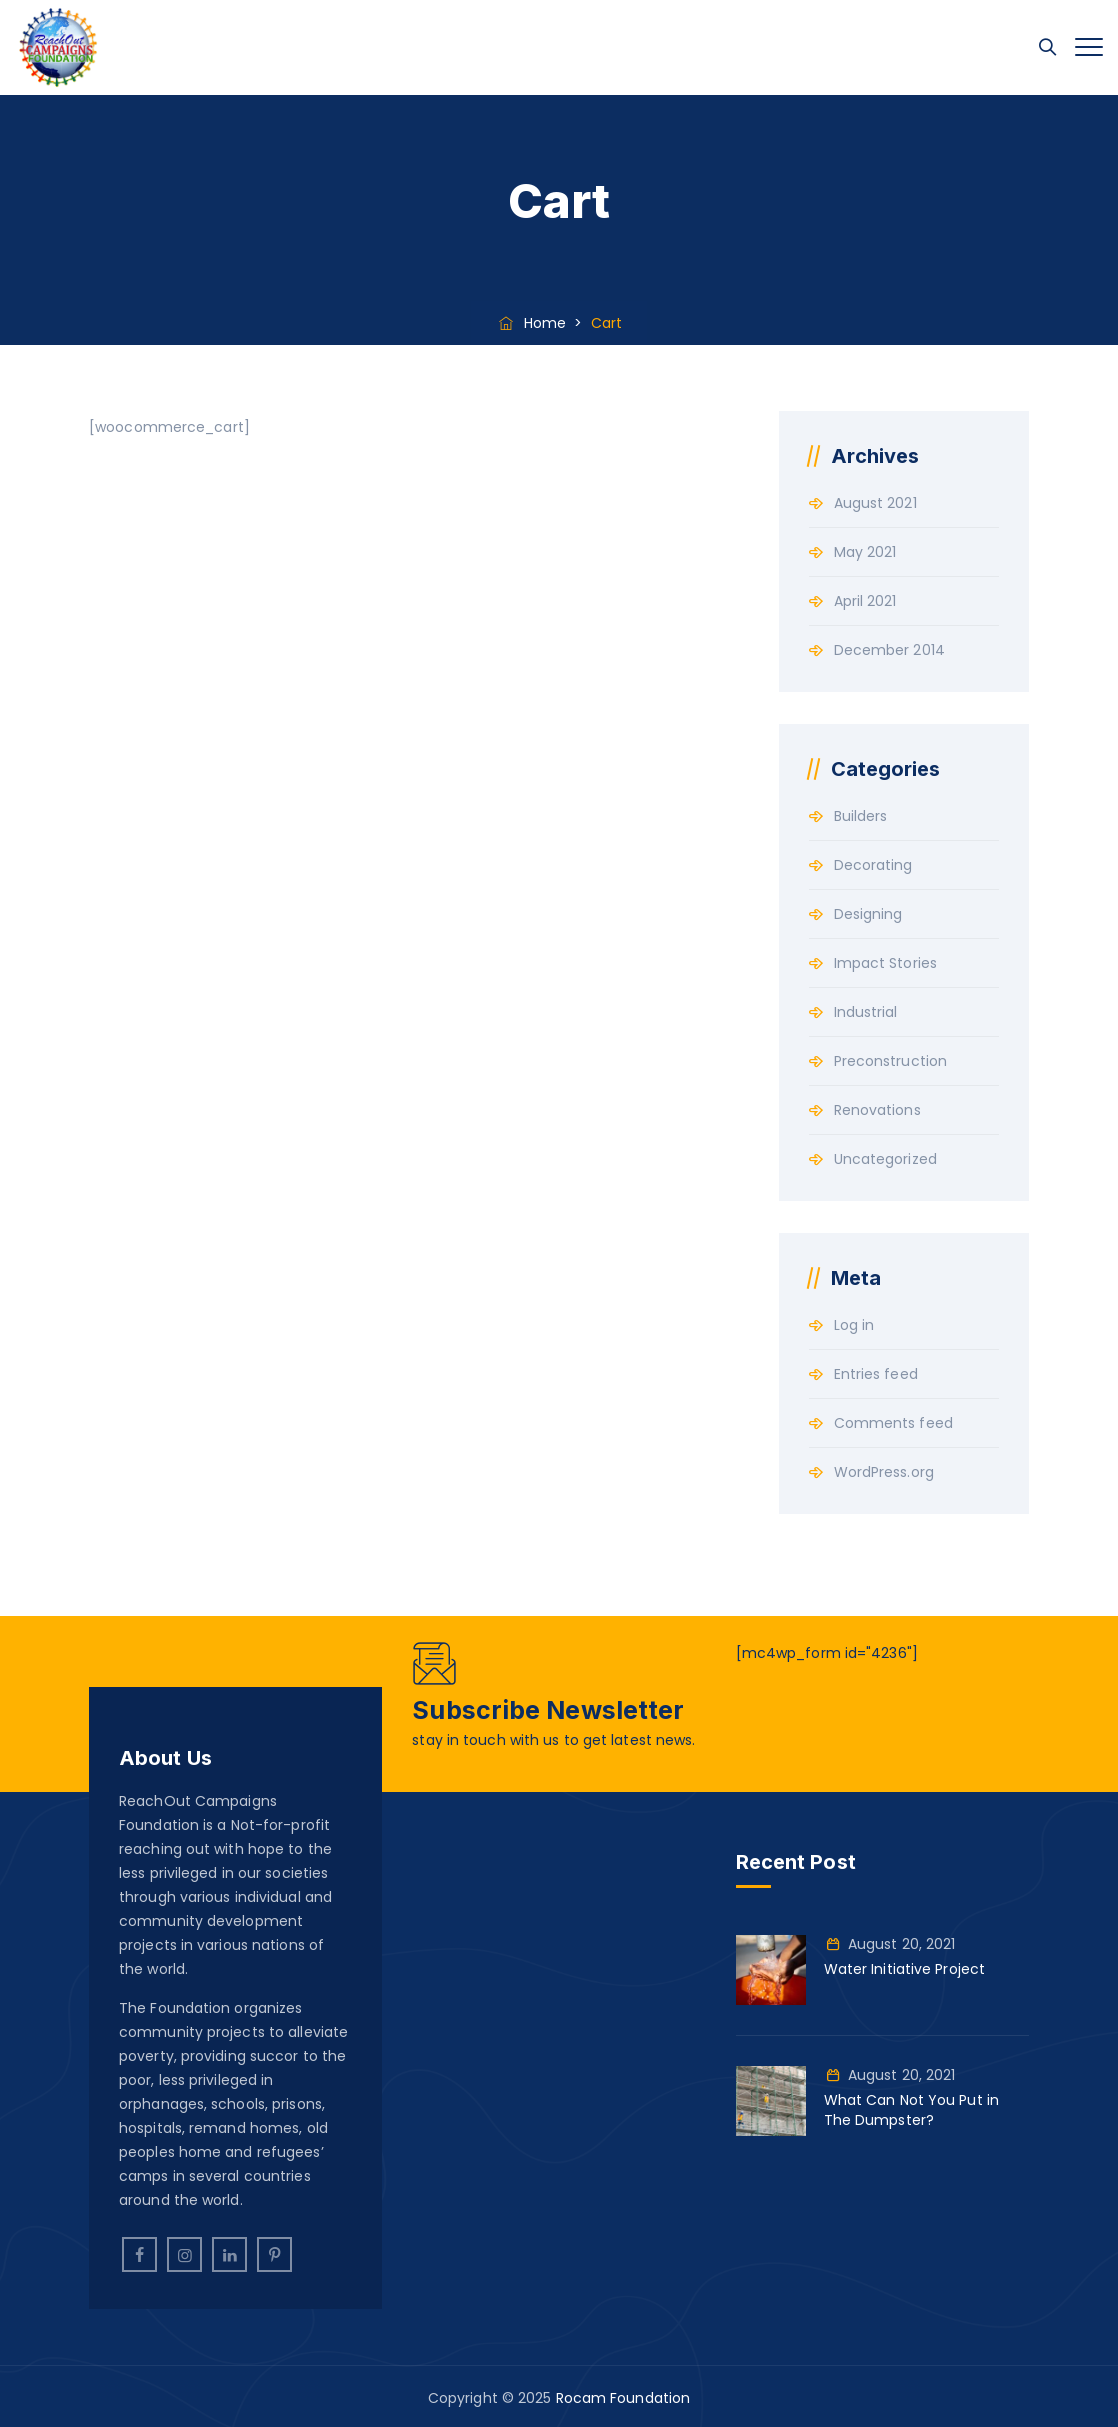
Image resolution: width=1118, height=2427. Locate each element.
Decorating (873, 865)
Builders (861, 816)
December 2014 (889, 650)
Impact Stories (885, 963)
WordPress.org (884, 1472)
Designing (868, 914)
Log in (854, 1325)
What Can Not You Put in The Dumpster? (911, 2110)
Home (531, 323)
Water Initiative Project (904, 1969)
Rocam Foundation (623, 2398)
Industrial (866, 1012)
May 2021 (865, 552)
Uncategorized (885, 1159)
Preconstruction (891, 1061)
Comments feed (893, 1423)
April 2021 (865, 601)
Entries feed (876, 1374)
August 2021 (875, 503)
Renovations (877, 1110)
